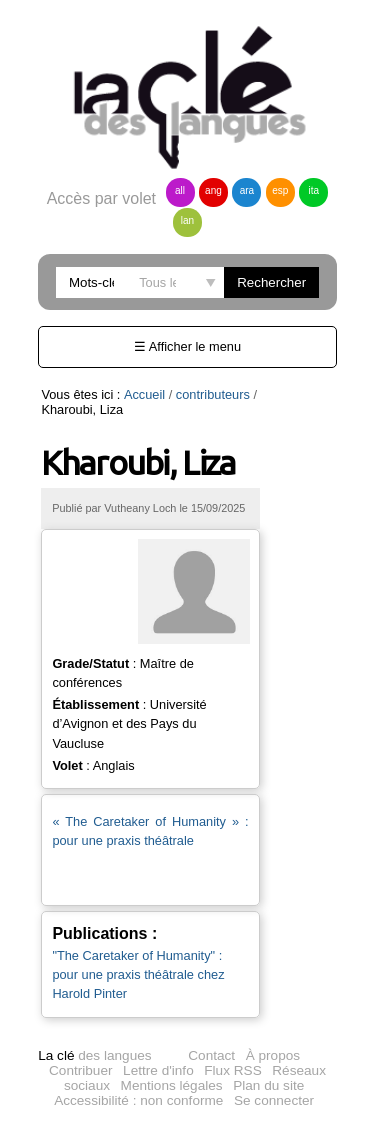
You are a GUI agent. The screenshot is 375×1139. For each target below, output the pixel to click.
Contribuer (80, 1009)
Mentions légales (172, 1024)
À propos (273, 994)
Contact (211, 994)
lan (187, 220)
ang (213, 190)
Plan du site (268, 1024)
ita (314, 190)
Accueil (144, 394)
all (180, 190)
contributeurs (213, 394)
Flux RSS (232, 1009)
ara (247, 190)
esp (280, 190)
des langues (94, 994)
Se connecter (274, 1039)
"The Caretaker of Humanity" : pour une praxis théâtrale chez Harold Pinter (151, 913)
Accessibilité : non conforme (138, 1039)
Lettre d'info (158, 1009)
